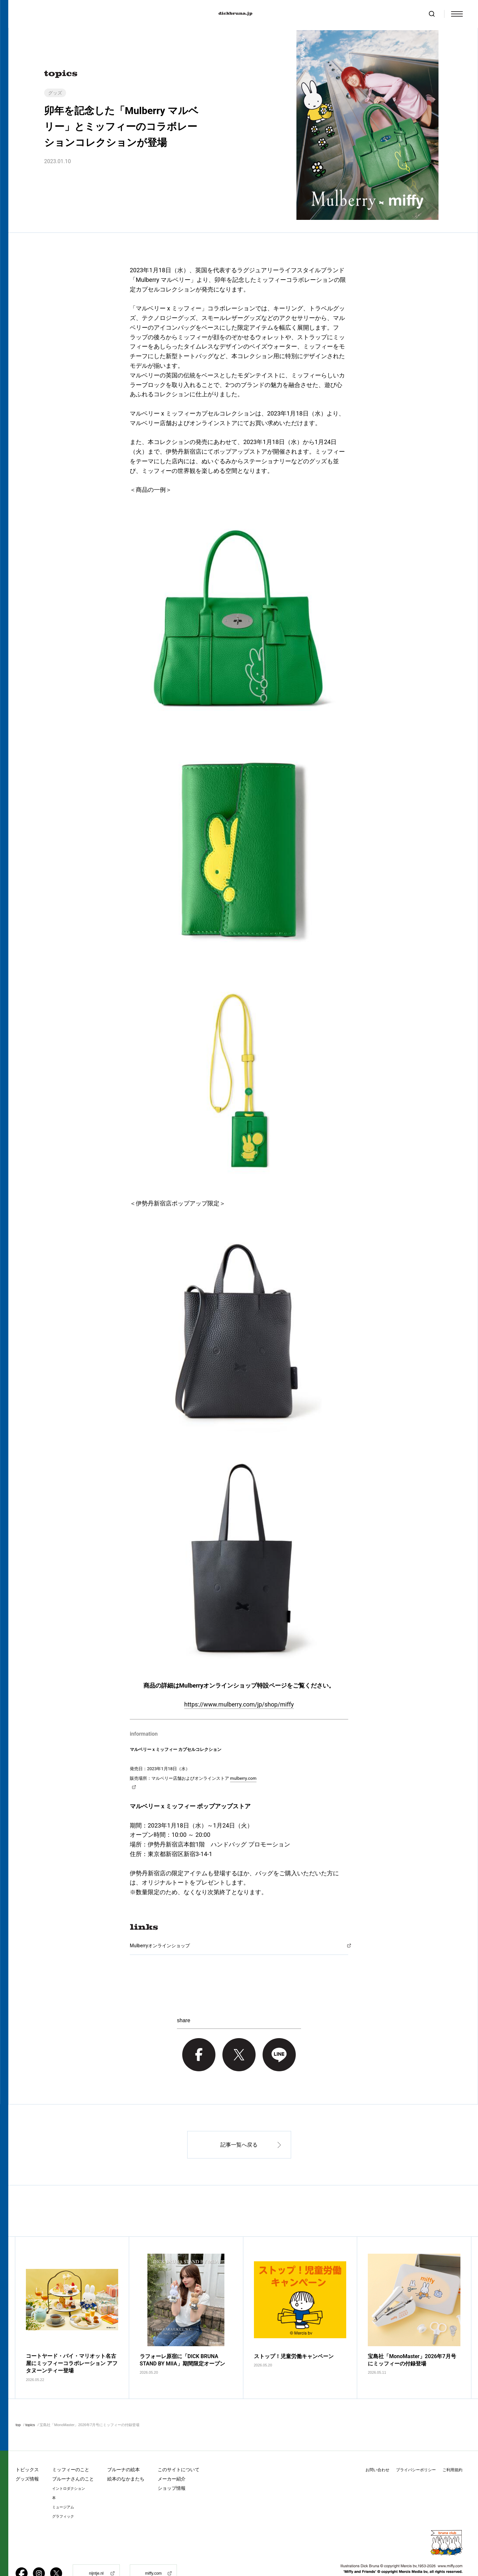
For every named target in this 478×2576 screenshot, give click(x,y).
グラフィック (63, 2496)
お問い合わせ (377, 2449)
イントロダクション (68, 2468)
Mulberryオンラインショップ (160, 1945)
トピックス (27, 2449)
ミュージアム (63, 2486)
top (18, 2404)
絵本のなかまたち (125, 2458)
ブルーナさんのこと (73, 2458)
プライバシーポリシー (416, 2449)
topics (30, 2404)
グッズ (55, 93)
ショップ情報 (172, 2467)
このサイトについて (178, 2449)
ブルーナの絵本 (123, 2449)
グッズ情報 (27, 2458)
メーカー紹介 (172, 2458)
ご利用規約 (452, 2449)
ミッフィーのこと (70, 2449)
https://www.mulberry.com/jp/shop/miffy (239, 1704)
